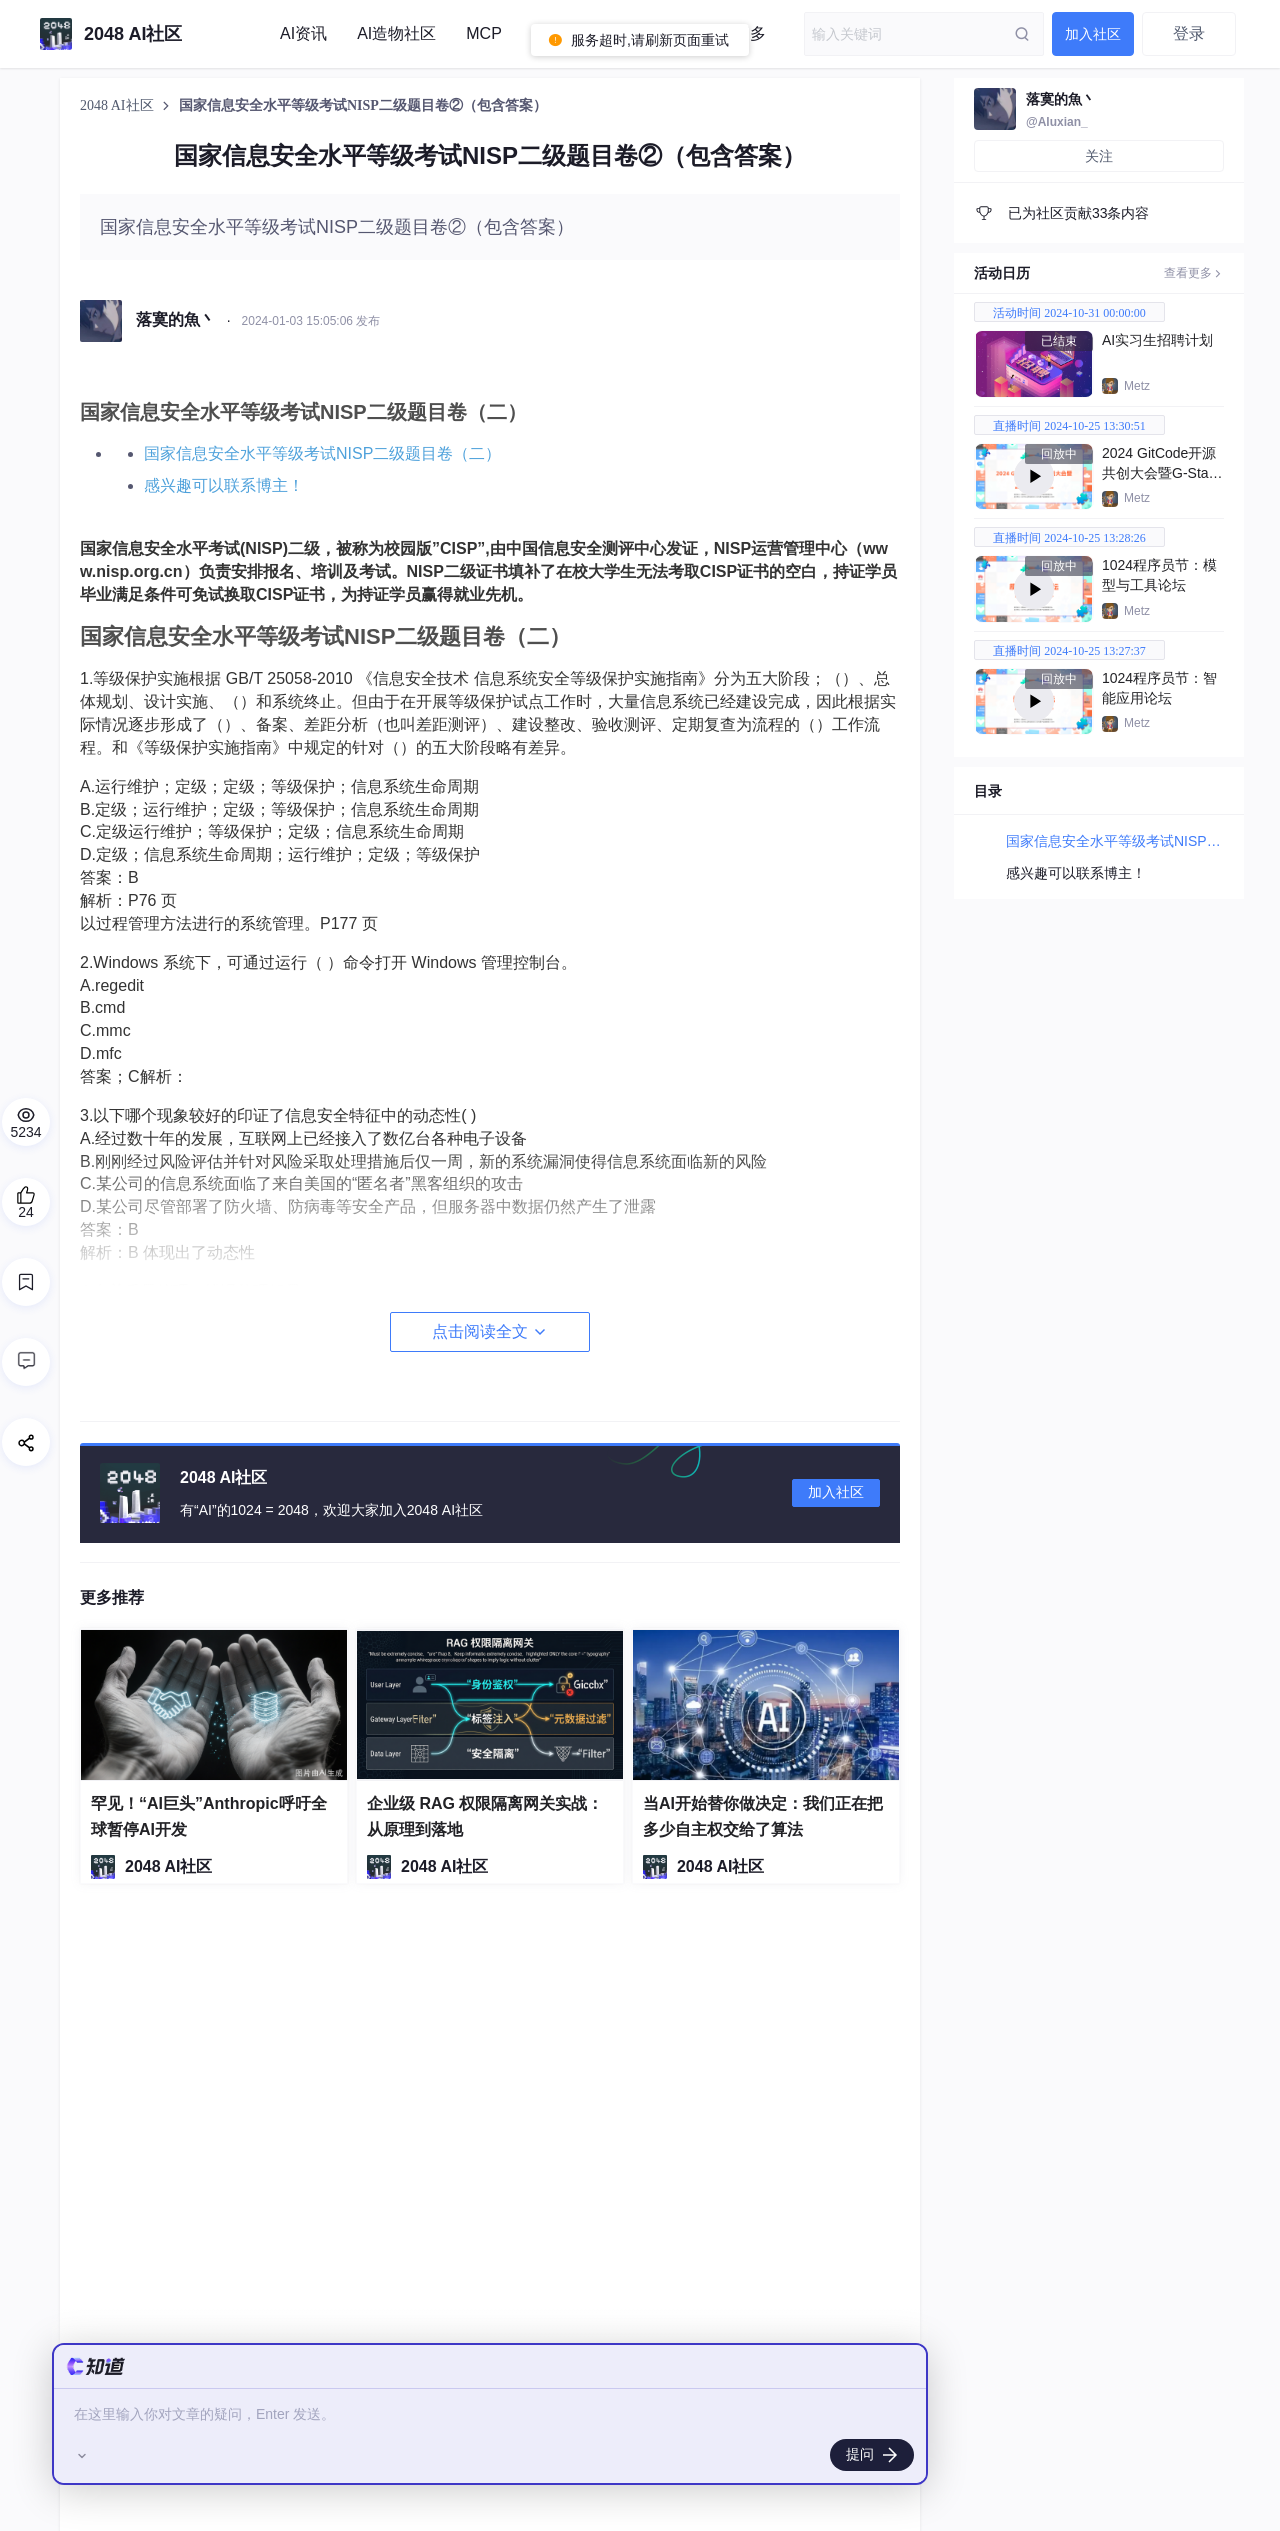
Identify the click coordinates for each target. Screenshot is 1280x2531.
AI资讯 (303, 33)
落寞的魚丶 (1061, 99)
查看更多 (1194, 273)
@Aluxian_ (1057, 122)
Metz (1137, 386)
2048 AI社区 (118, 105)
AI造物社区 (396, 33)
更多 (750, 33)
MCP (484, 33)
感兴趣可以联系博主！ (224, 485)
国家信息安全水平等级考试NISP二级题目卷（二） (322, 453)
